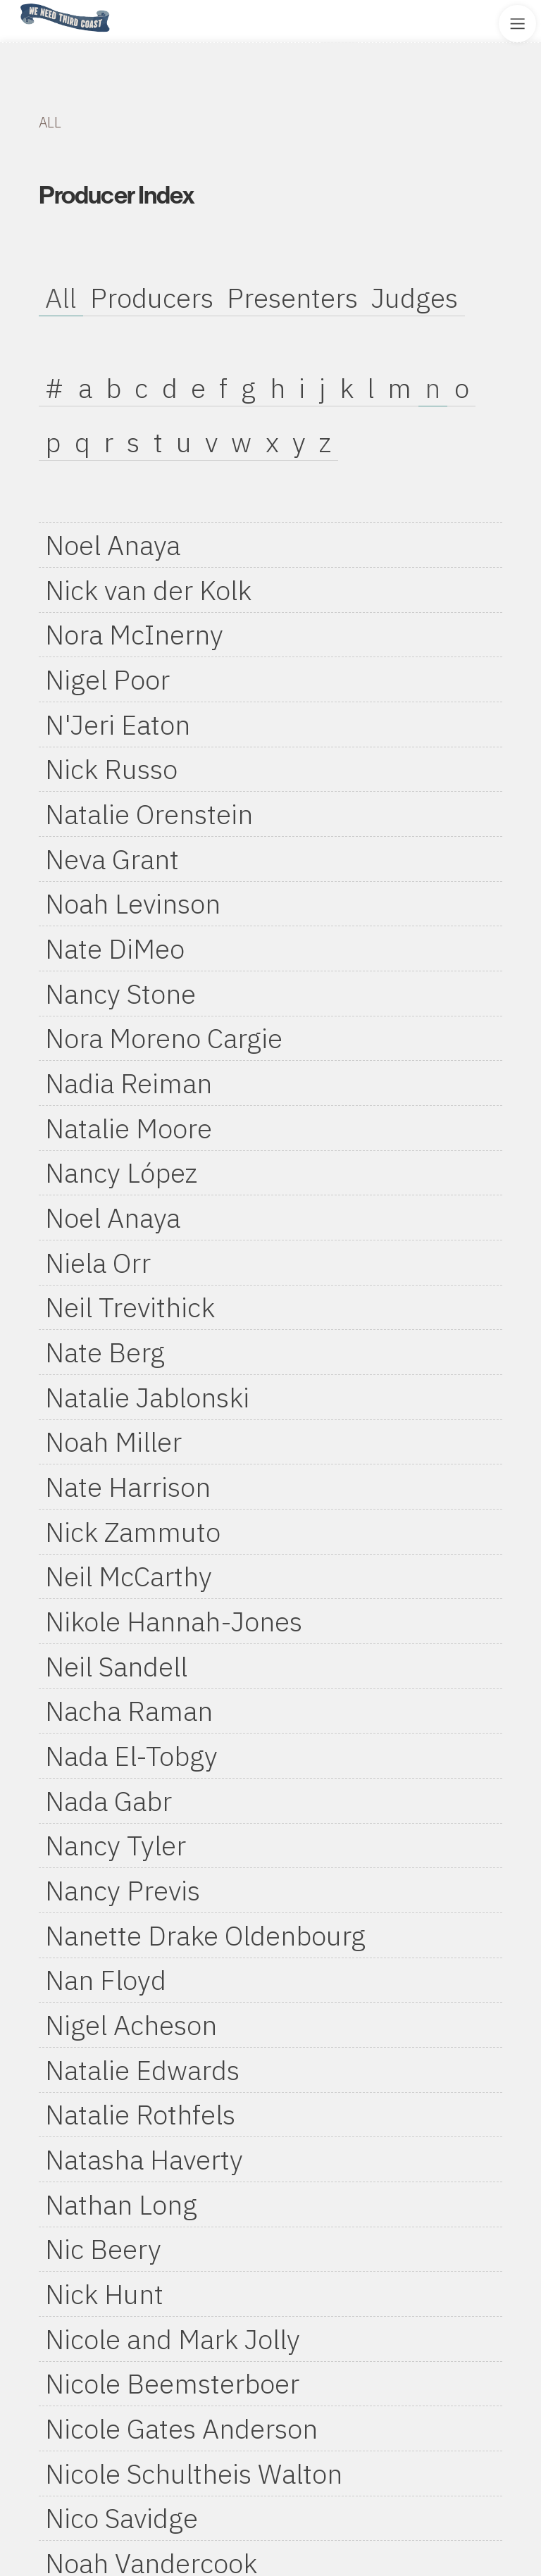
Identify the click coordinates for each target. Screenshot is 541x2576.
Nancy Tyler (115, 1845)
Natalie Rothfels (140, 2114)
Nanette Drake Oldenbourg (205, 1935)
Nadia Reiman (128, 1083)
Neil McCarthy (128, 1576)
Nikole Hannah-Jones (173, 1621)
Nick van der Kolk (148, 590)
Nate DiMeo (115, 948)
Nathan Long (121, 2204)
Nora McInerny (134, 634)
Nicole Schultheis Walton (193, 2473)
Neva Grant (112, 859)
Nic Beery (103, 2249)
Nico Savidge (121, 2518)
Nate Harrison (128, 1487)
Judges (414, 298)
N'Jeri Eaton (117, 724)
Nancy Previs (122, 1890)
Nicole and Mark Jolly (172, 2339)
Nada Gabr (108, 1801)
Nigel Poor (107, 679)
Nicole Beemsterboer (172, 2383)
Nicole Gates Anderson (181, 2428)
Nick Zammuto (132, 1532)
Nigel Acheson (131, 2025)
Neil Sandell (116, 1666)
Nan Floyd (105, 1980)
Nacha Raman (129, 1711)
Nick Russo (111, 769)
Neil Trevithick (130, 1307)
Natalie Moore (128, 1128)
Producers (151, 298)
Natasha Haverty (144, 2159)
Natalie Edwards (142, 2070)
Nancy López (121, 1172)
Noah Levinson (132, 903)
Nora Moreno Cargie (163, 1038)
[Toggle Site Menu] (517, 23)
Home (16, 4)
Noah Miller (113, 1442)
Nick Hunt (104, 2294)
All (60, 298)
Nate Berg (105, 1352)
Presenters (292, 298)
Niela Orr (98, 1263)
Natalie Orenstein (149, 814)
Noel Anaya (112, 545)
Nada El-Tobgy (131, 1756)
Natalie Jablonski (147, 1397)
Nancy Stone (120, 994)
